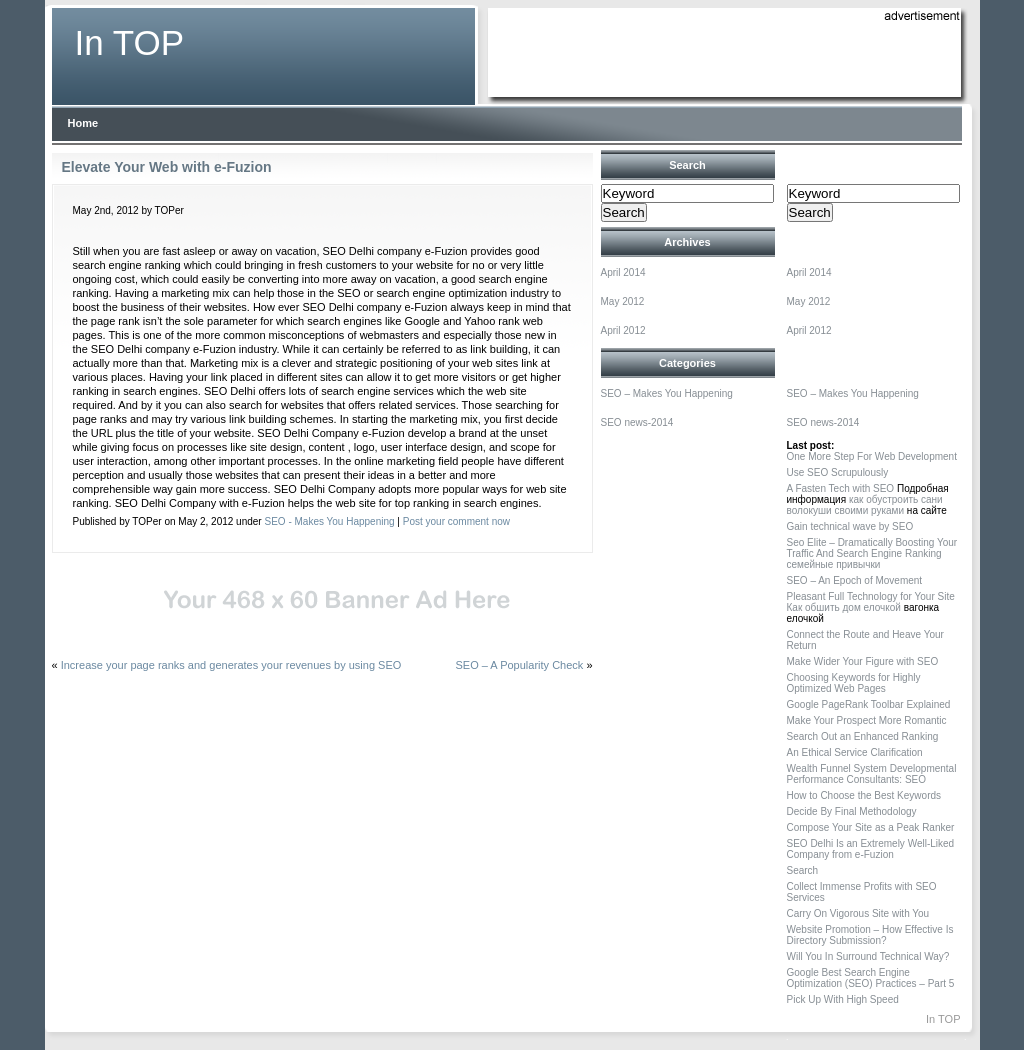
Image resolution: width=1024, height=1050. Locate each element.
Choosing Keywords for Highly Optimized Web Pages (854, 683)
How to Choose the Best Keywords (864, 795)
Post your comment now (456, 521)
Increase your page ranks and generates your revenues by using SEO (231, 665)
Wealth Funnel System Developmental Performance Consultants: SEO (872, 774)
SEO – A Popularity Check (520, 665)
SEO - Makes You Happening (329, 521)
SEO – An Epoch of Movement (855, 580)
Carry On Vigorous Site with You (858, 913)
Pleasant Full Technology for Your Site (871, 596)
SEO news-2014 (637, 422)
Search (803, 870)
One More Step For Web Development (872, 456)
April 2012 (623, 330)
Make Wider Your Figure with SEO (863, 661)
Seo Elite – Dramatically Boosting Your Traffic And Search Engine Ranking (872, 548)
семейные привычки (834, 564)
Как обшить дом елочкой (844, 607)
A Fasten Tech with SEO (841, 488)
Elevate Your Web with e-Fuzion (167, 167)
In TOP (130, 42)
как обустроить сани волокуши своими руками (865, 505)
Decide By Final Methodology (852, 811)
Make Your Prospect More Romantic (867, 720)
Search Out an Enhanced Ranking (863, 736)
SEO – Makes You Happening (667, 393)
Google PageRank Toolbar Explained (869, 704)
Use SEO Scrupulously (838, 472)
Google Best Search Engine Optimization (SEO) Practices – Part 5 (871, 978)
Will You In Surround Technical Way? (868, 956)
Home (83, 123)
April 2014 (623, 272)
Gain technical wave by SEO (850, 526)
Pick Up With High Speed (843, 999)
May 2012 (623, 301)
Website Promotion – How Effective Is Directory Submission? (870, 935)
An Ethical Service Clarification (855, 752)
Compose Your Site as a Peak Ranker (871, 827)
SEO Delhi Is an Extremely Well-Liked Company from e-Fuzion (871, 849)
